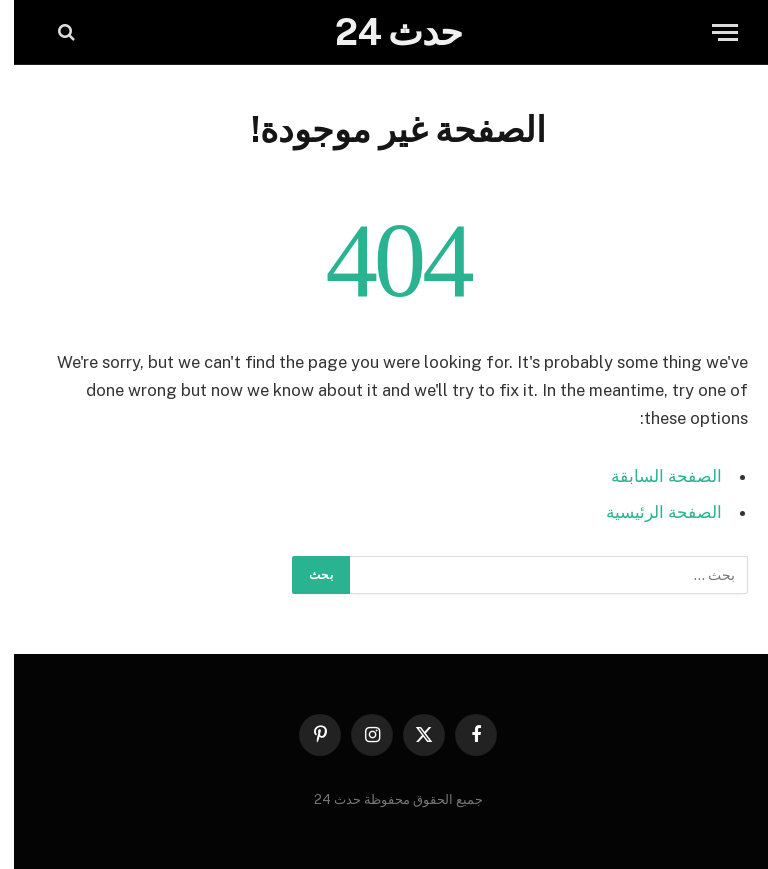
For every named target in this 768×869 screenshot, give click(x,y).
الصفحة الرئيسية (650, 512)
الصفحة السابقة (652, 476)
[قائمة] (711, 32)
